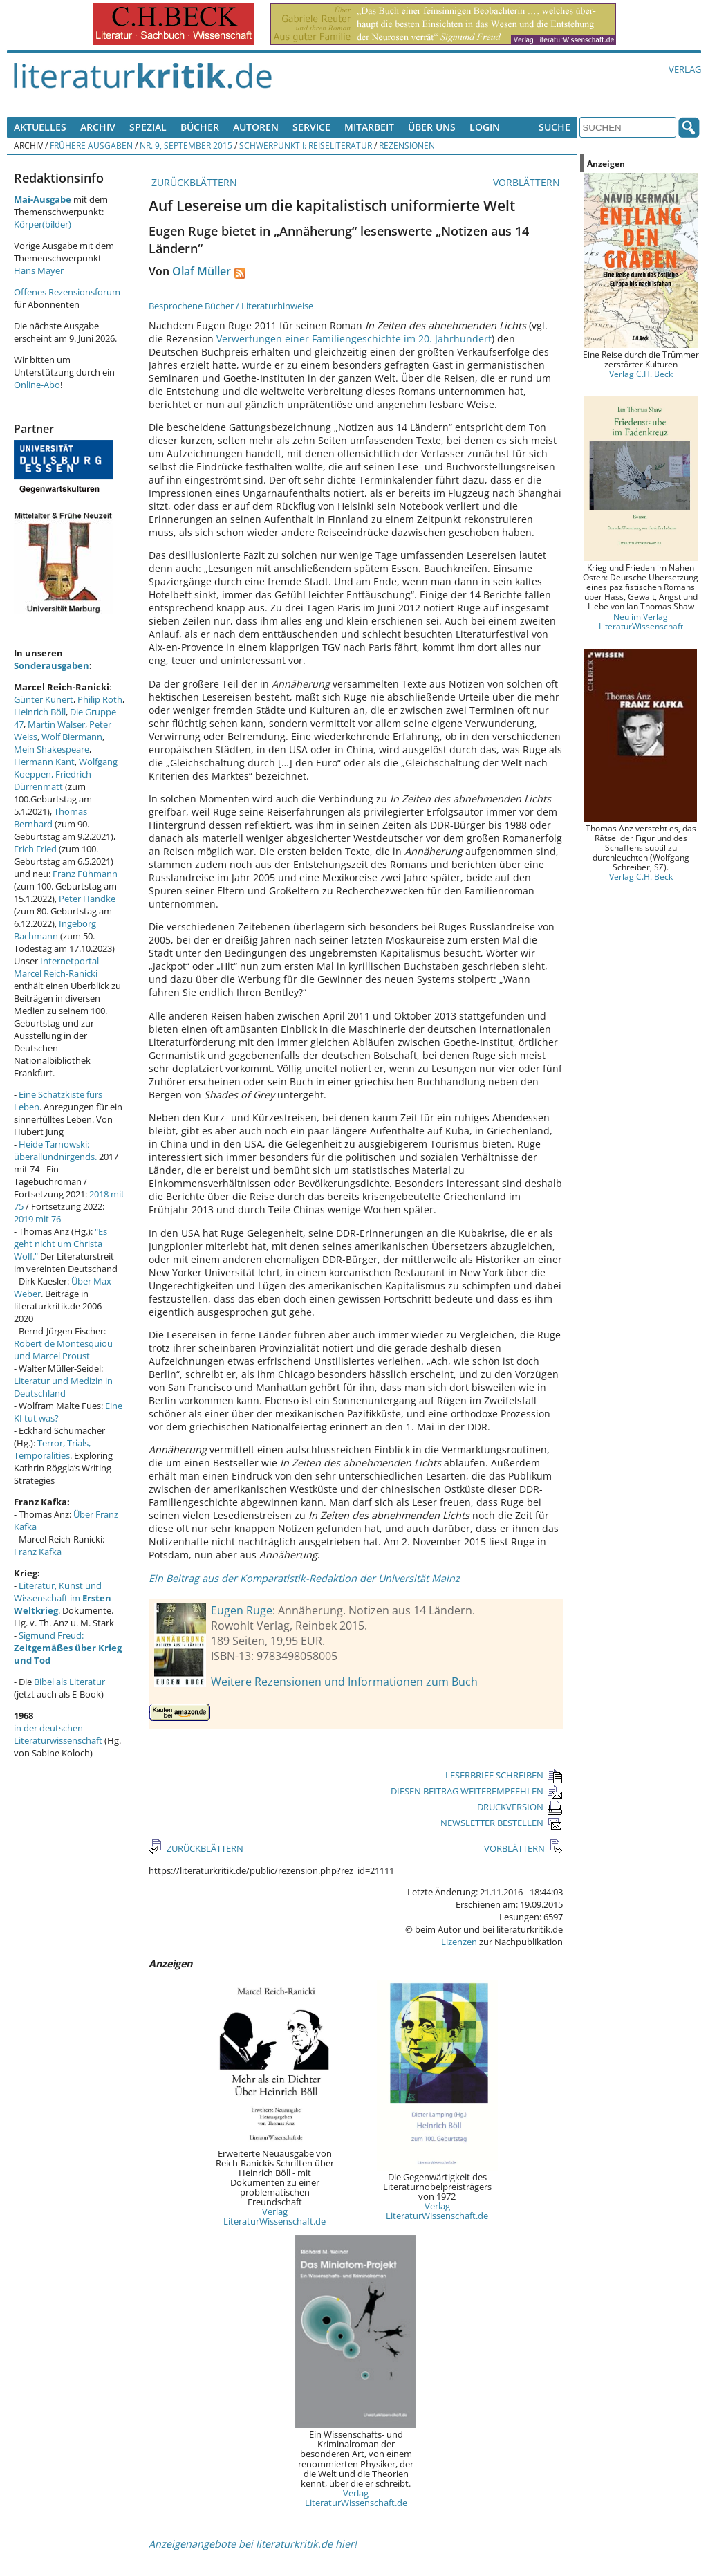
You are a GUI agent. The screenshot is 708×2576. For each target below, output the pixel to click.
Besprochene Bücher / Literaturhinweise (231, 306)
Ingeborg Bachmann (55, 929)
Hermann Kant (44, 761)
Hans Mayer (39, 270)
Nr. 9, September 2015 (186, 145)
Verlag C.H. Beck (641, 373)
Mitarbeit (369, 127)
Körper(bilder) (42, 224)
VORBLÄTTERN (528, 182)
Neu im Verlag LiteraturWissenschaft (641, 621)
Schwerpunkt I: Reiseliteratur (305, 145)
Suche (554, 127)
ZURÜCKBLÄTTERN (193, 182)
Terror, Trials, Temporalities (52, 1449)
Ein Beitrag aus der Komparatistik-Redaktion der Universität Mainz (304, 1578)
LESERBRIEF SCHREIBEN (504, 1775)
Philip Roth (99, 699)
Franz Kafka (38, 1551)
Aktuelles (40, 127)
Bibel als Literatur (69, 1681)
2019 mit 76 (37, 1219)
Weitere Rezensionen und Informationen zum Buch (344, 1681)
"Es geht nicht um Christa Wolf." (60, 1243)
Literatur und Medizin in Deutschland (63, 1386)
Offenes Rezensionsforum (67, 292)
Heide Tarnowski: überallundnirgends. (55, 1150)
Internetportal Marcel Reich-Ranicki (56, 967)
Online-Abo (37, 384)
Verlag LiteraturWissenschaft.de (274, 2216)
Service (311, 127)
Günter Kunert (43, 699)
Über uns (432, 127)
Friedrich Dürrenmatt (52, 780)
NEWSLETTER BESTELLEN (501, 1822)
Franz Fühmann (85, 873)
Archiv (97, 127)
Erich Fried (35, 849)
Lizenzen (459, 1941)
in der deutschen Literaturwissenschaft (58, 1734)
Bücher (199, 127)
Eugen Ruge (241, 1610)
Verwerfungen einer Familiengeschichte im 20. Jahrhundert (354, 338)
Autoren (256, 127)
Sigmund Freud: (68, 1647)
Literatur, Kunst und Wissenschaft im (62, 1598)
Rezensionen (407, 145)
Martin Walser (56, 724)
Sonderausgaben (51, 665)
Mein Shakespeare (51, 749)
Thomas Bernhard (50, 817)
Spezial (148, 127)
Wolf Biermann (71, 736)
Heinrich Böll (40, 712)
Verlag (685, 69)
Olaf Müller (201, 271)
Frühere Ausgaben (91, 145)
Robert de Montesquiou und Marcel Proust (63, 1349)
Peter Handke (87, 898)
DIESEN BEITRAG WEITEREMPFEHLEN (477, 1791)
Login (484, 127)
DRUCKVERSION (520, 1807)
